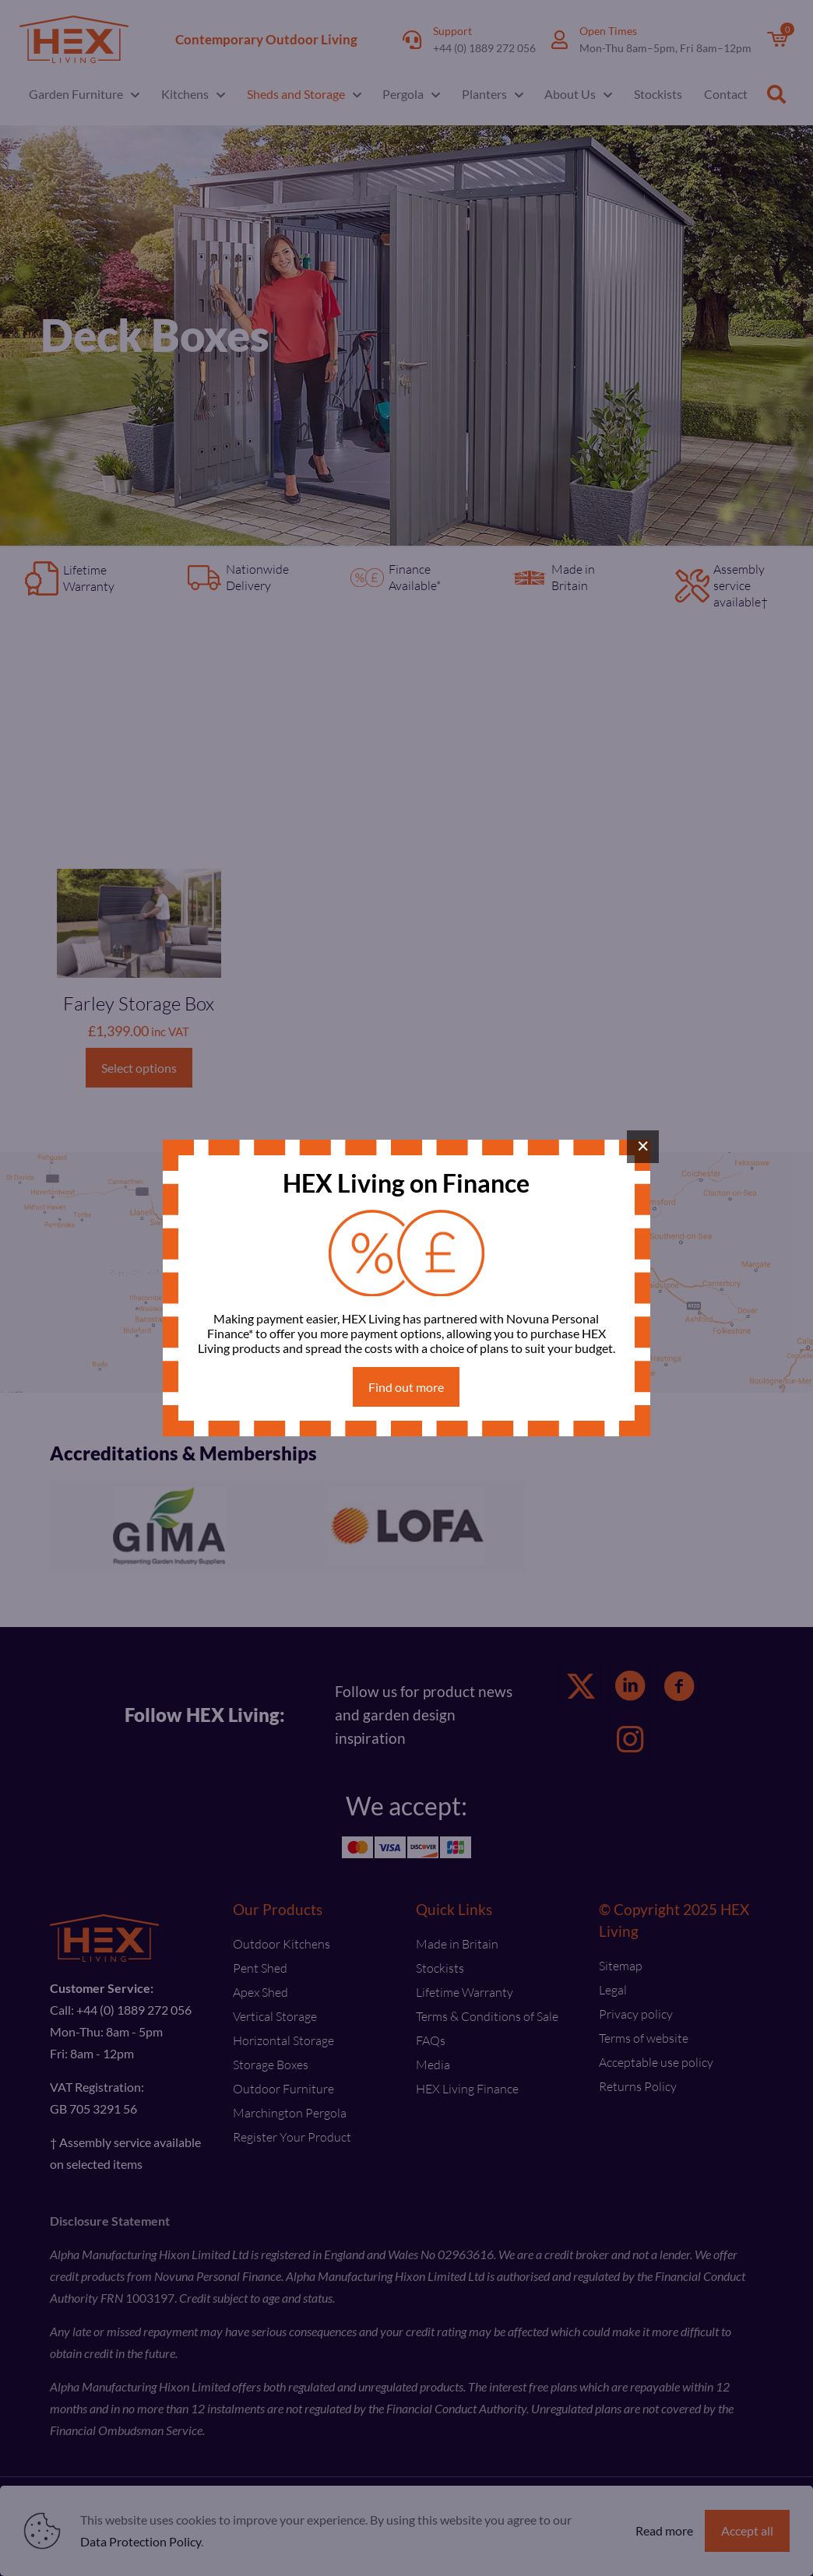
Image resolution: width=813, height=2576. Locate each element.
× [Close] (642, 1145)
